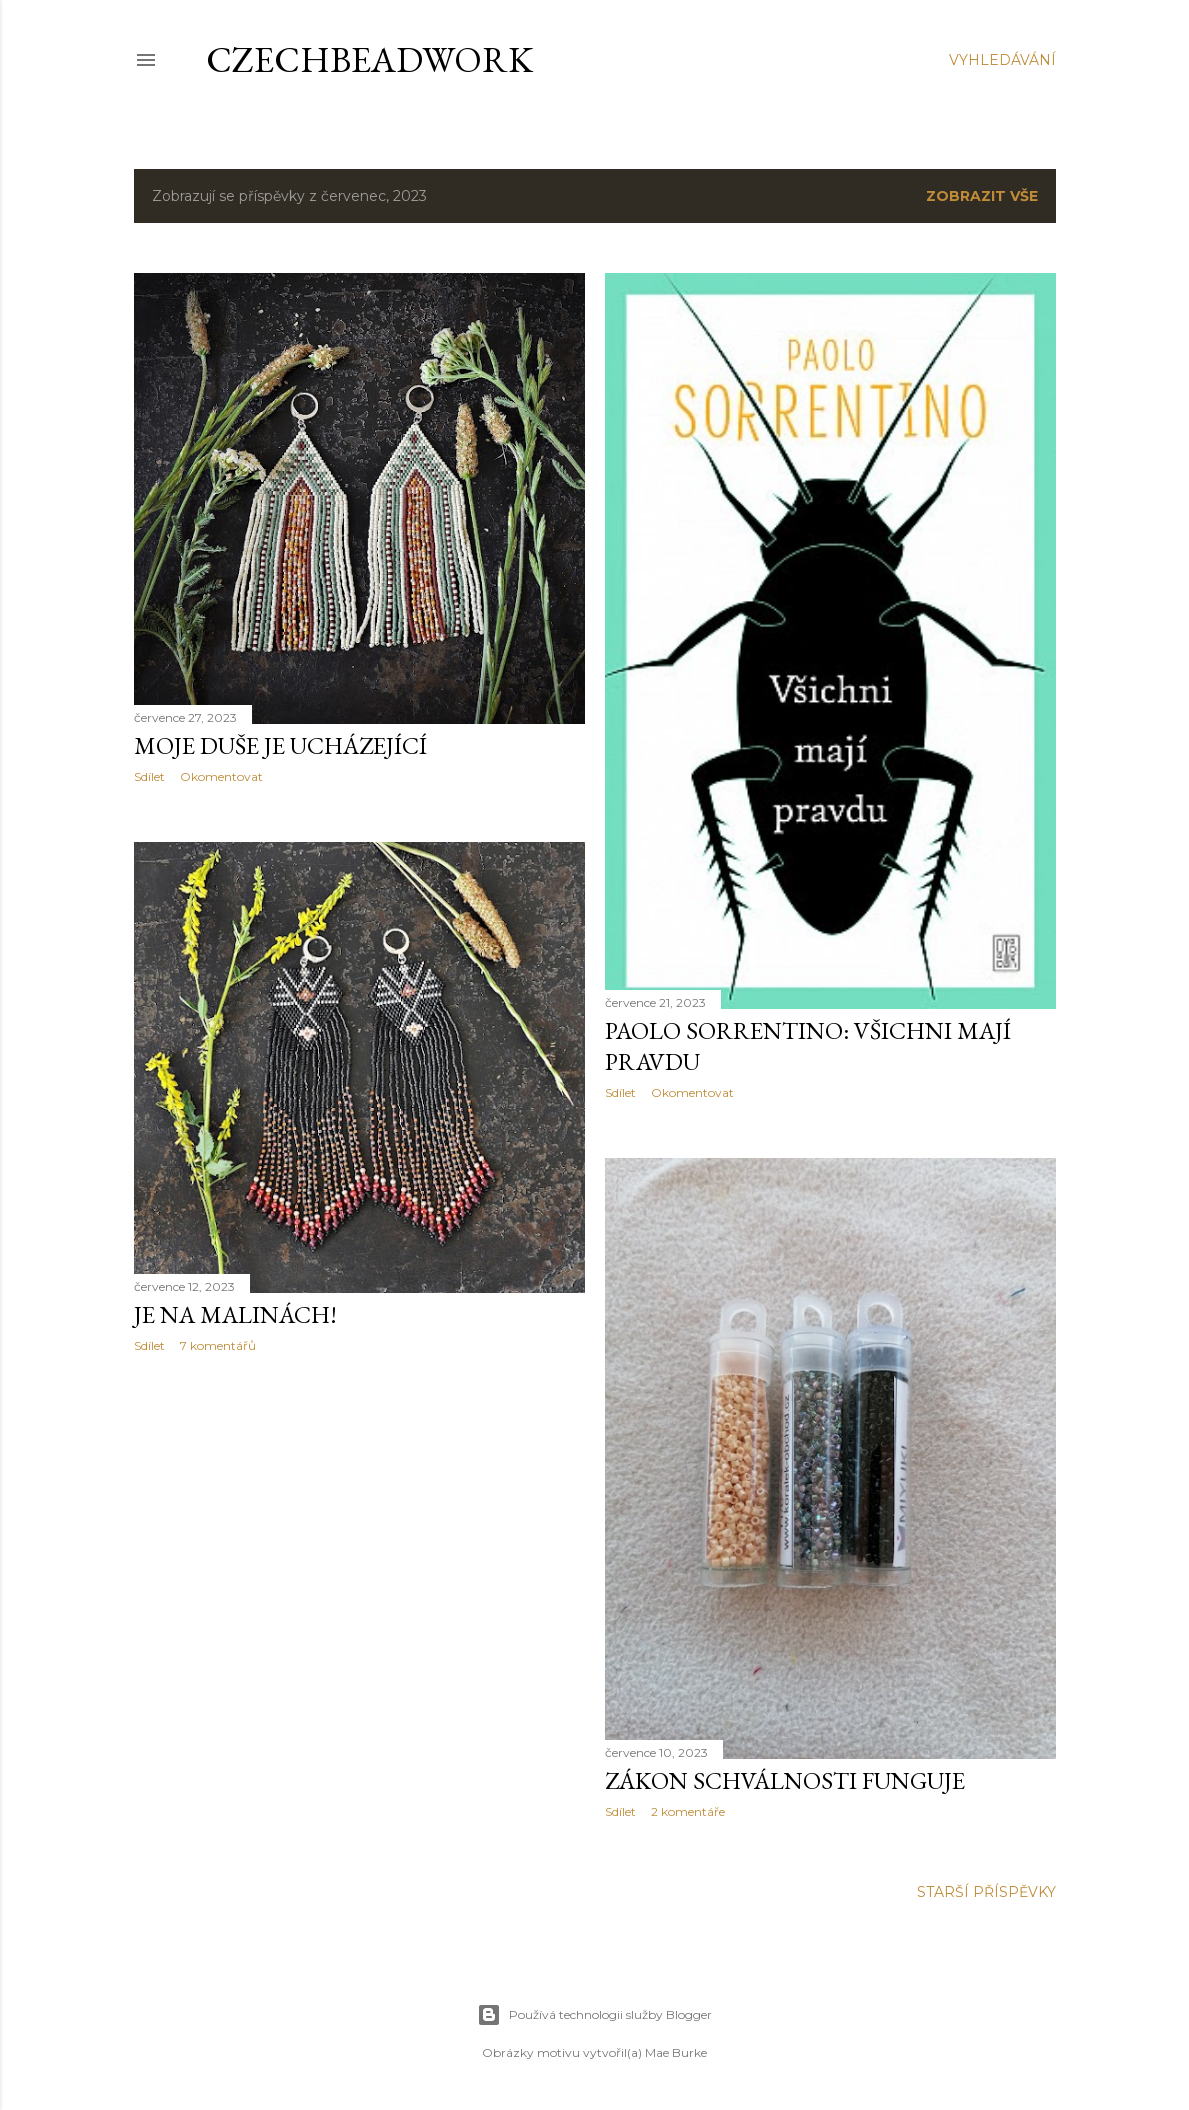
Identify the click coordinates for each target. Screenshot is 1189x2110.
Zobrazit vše (982, 196)
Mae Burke (676, 2052)
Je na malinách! (235, 1314)
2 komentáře (688, 1811)
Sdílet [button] (149, 776)
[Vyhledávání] (1002, 60)
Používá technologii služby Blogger (594, 2015)
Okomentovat (221, 776)
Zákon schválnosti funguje (785, 1780)
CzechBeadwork (369, 59)
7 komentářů (218, 1345)
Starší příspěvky (986, 1892)
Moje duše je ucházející (280, 745)
